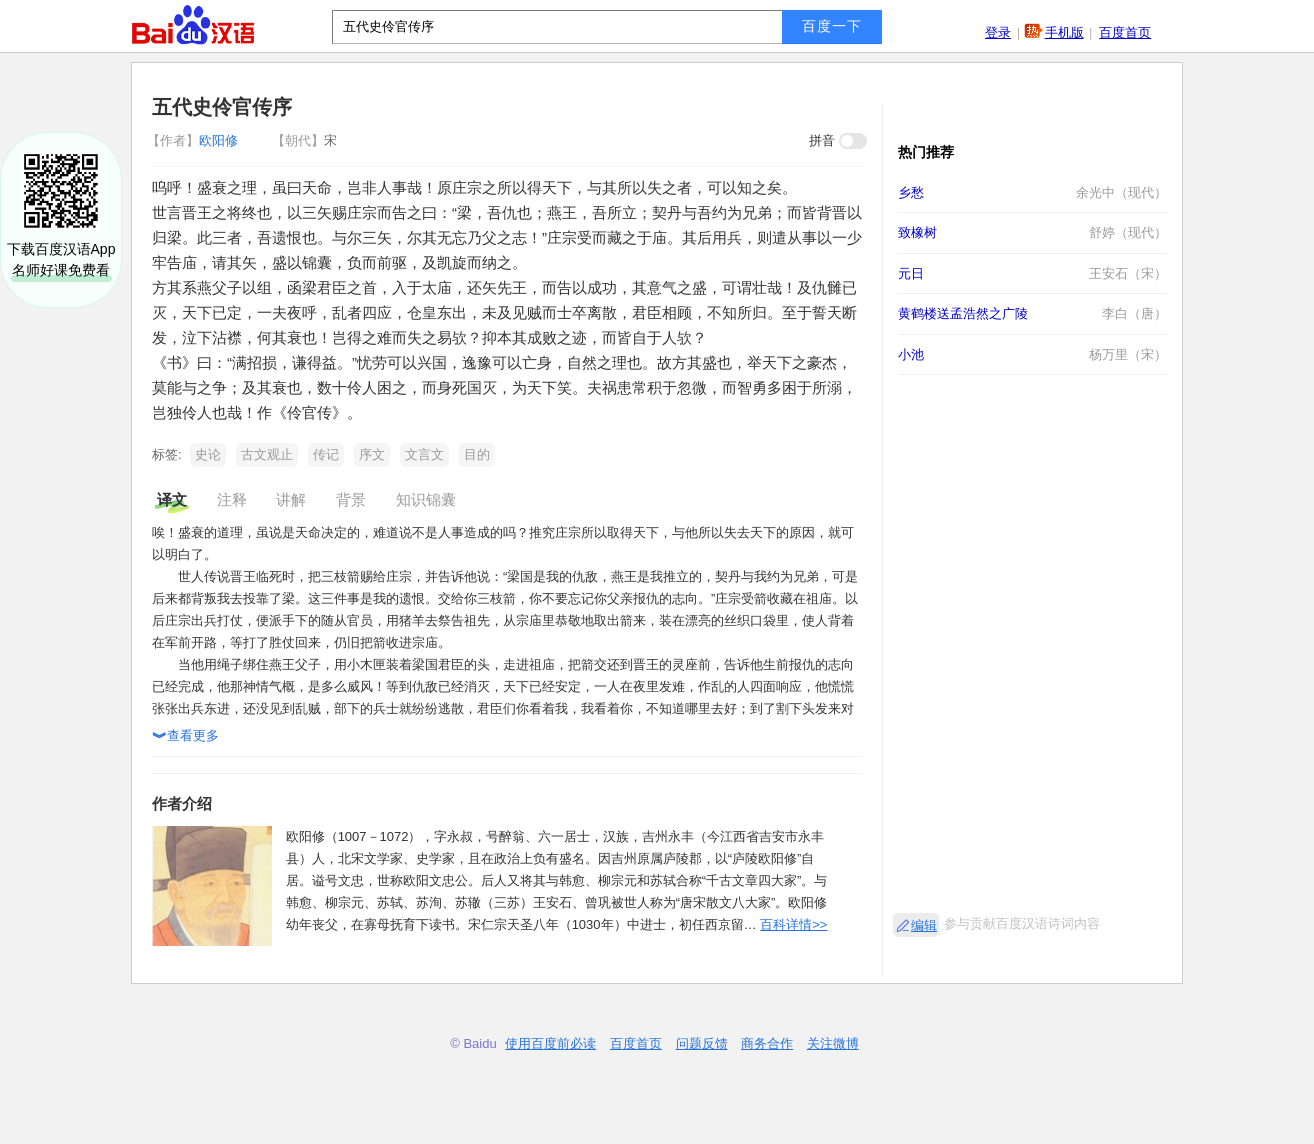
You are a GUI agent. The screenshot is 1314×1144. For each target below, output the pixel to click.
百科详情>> (793, 924)
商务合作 (767, 1043)
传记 (326, 454)
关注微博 (833, 1043)
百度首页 (1125, 32)
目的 (477, 454)
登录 (998, 32)
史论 (208, 454)
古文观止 (267, 454)
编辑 (924, 925)
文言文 (424, 454)
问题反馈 (702, 1043)
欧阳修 (194, 140)
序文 (372, 454)
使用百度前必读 (550, 1043)
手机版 (1064, 32)
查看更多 (185, 737)
